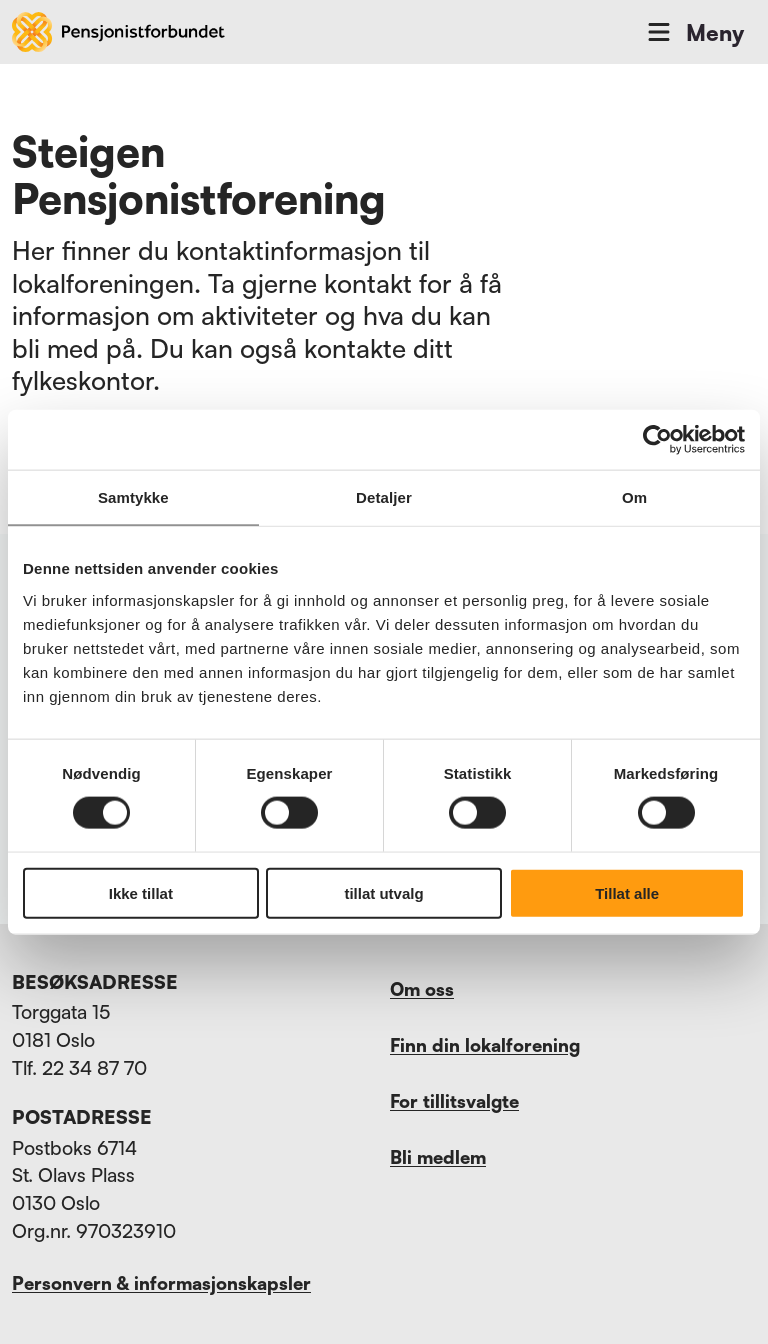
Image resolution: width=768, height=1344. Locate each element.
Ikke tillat (141, 892)
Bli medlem (438, 1157)
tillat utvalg (383, 892)
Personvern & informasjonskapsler (161, 1283)
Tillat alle (627, 892)
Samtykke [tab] (133, 497)
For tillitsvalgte (454, 1101)
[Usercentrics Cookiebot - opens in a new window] (657, 440)
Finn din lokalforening (485, 1045)
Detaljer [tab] (384, 497)
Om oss (422, 989)
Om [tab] (634, 497)
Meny (694, 32)
